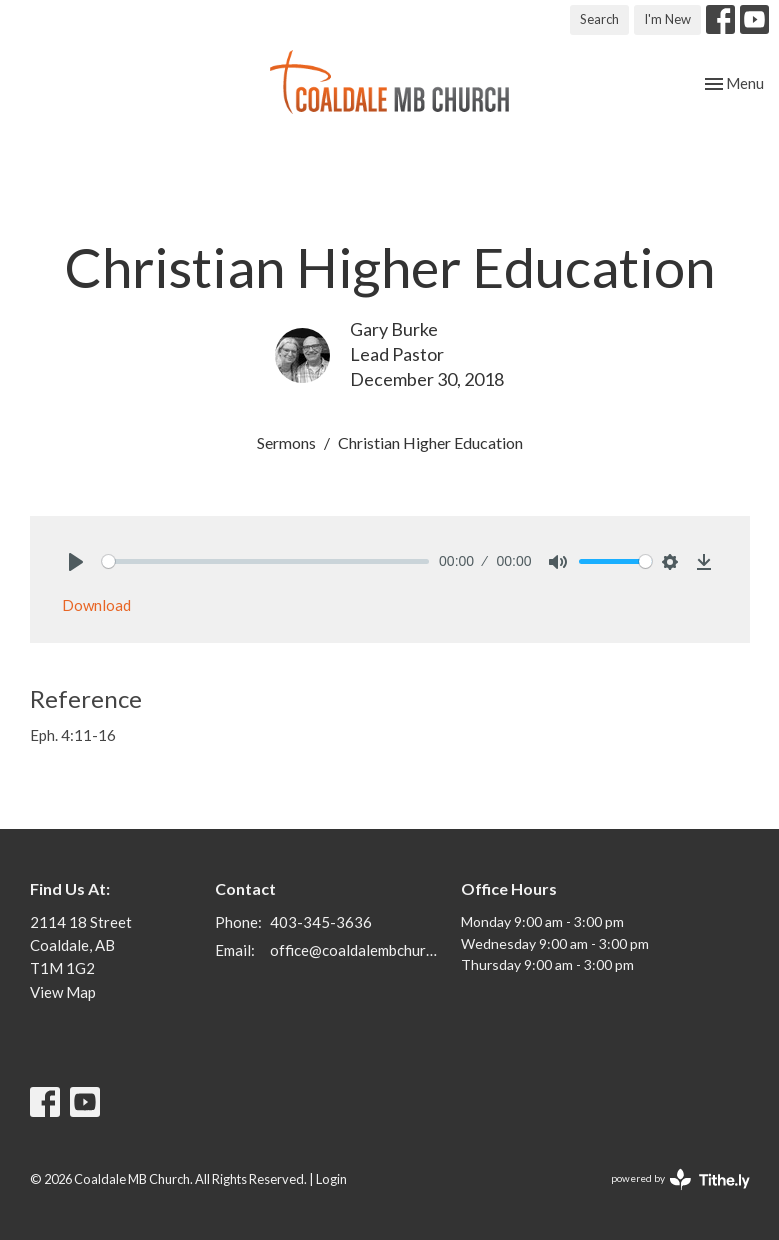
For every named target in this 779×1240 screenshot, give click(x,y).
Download (96, 605)
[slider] (266, 561)
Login (331, 1179)
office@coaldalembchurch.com (356, 950)
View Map (63, 992)
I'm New (667, 19)
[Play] (76, 562)
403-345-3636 (321, 922)
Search (599, 19)
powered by (680, 1179)
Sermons (286, 442)
